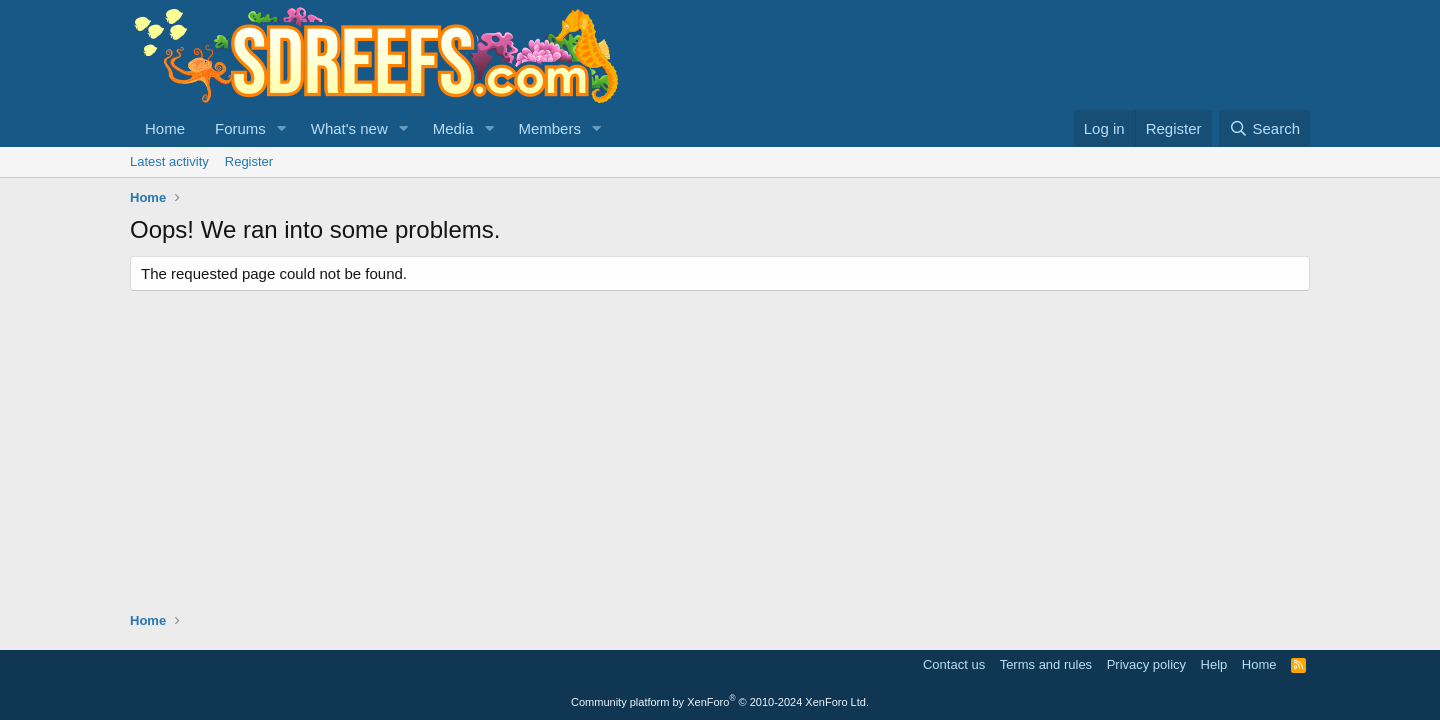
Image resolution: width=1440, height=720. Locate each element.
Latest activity (169, 161)
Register (249, 161)
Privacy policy (1146, 664)
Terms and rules (1046, 664)
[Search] (1264, 128)
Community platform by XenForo (720, 702)
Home (165, 128)
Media (453, 128)
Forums (240, 128)
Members (549, 128)
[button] (282, 128)
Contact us (954, 664)
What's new (349, 128)
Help (1214, 664)
